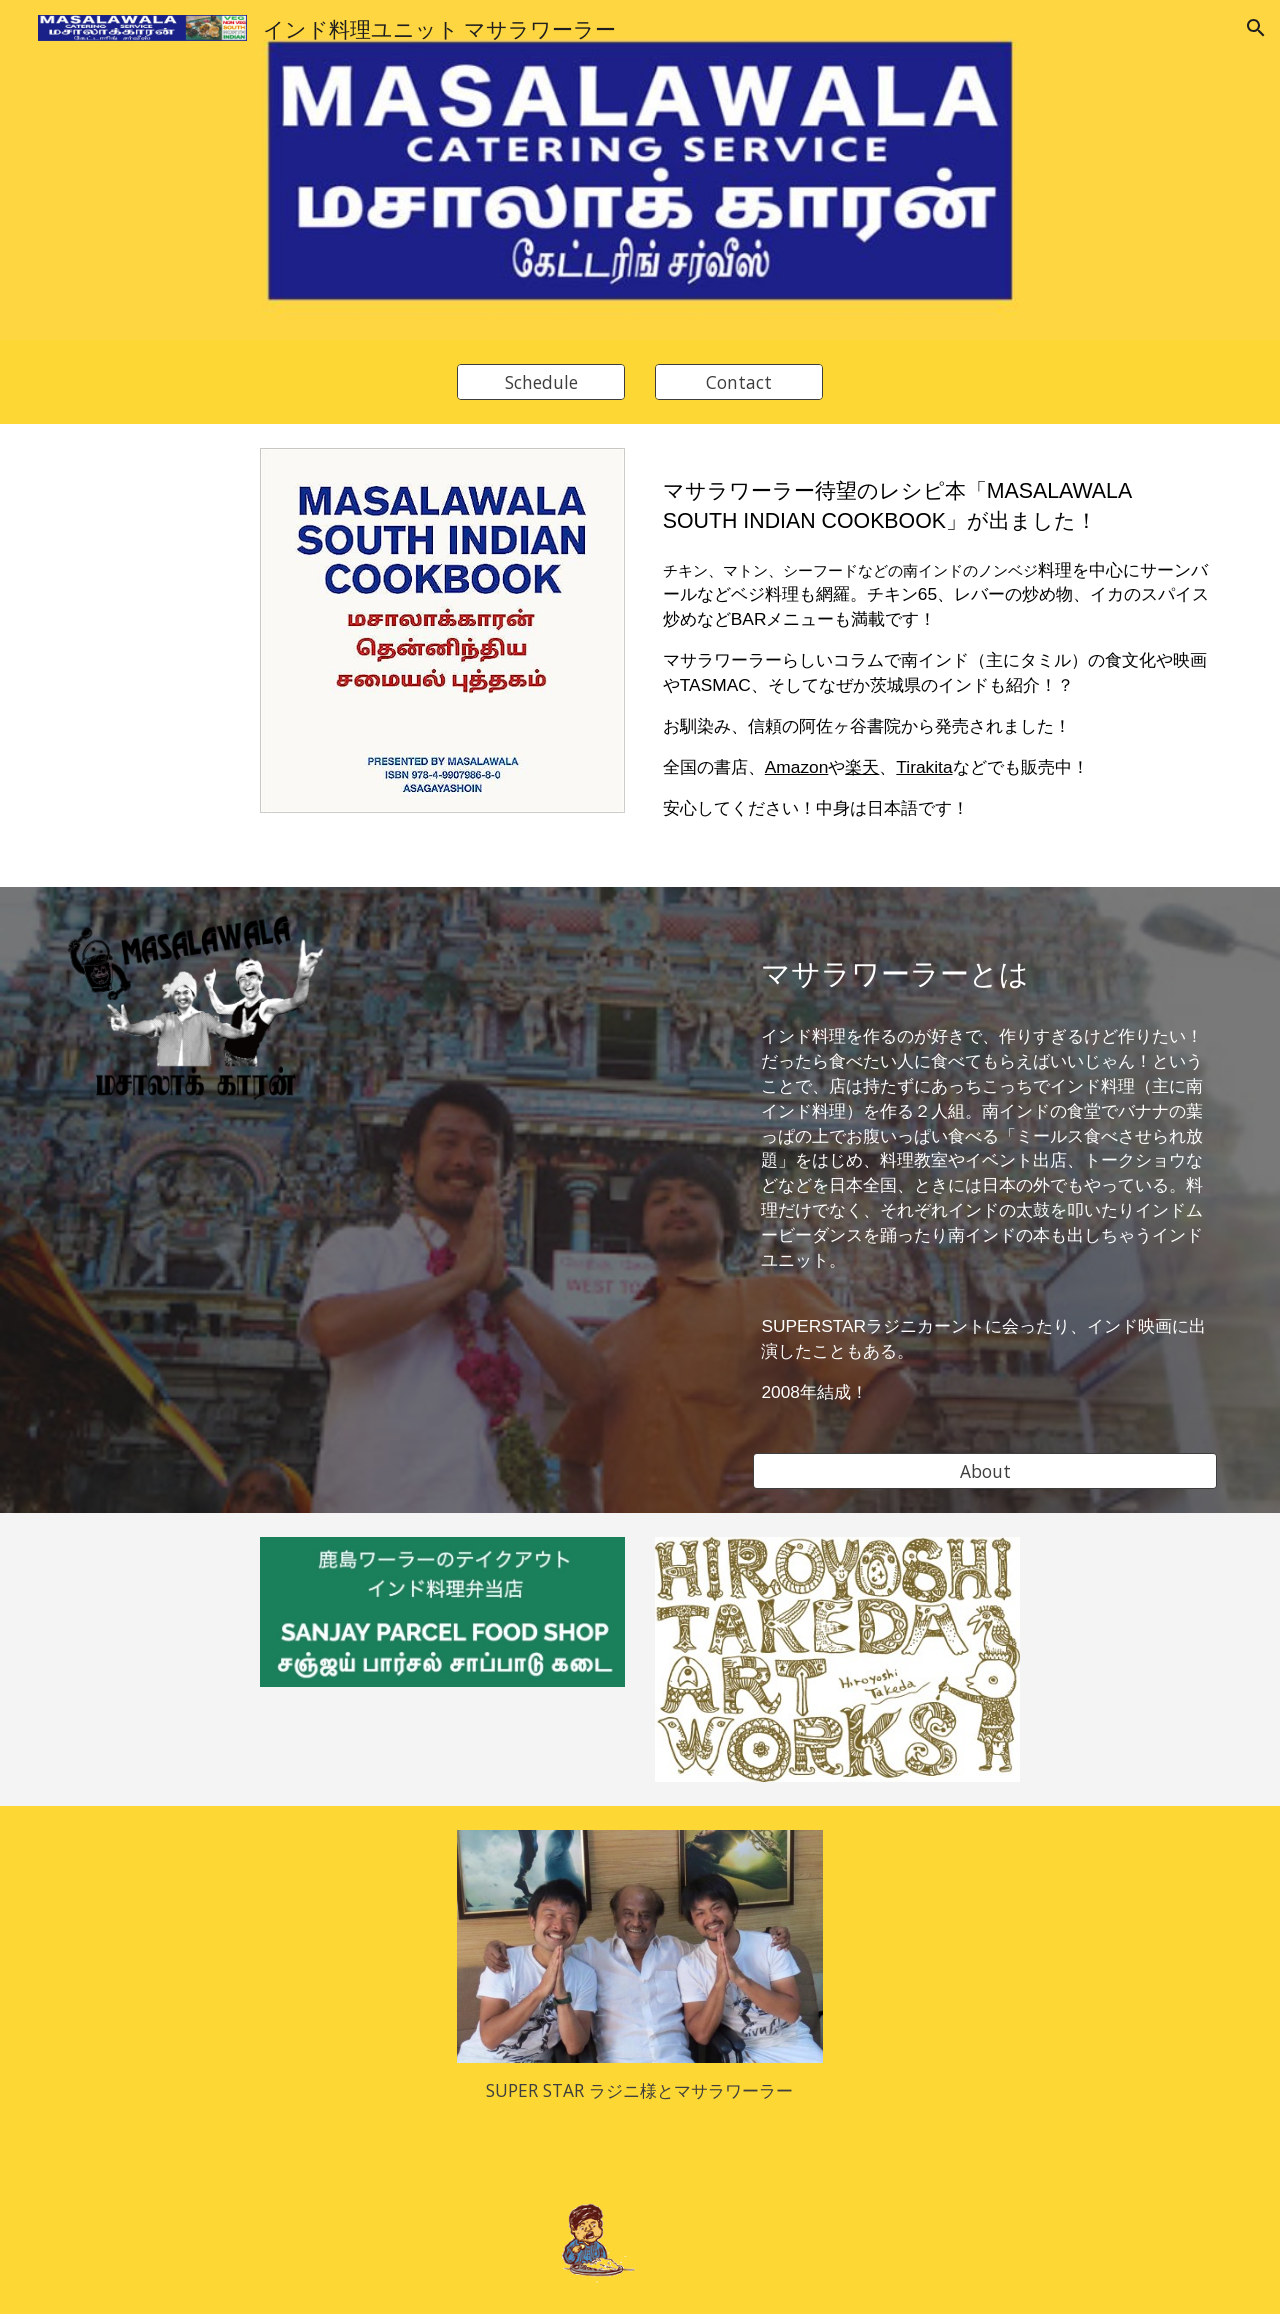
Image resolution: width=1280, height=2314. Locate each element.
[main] (936, 655)
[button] (1256, 28)
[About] (985, 1470)
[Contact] (739, 382)
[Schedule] (541, 382)
